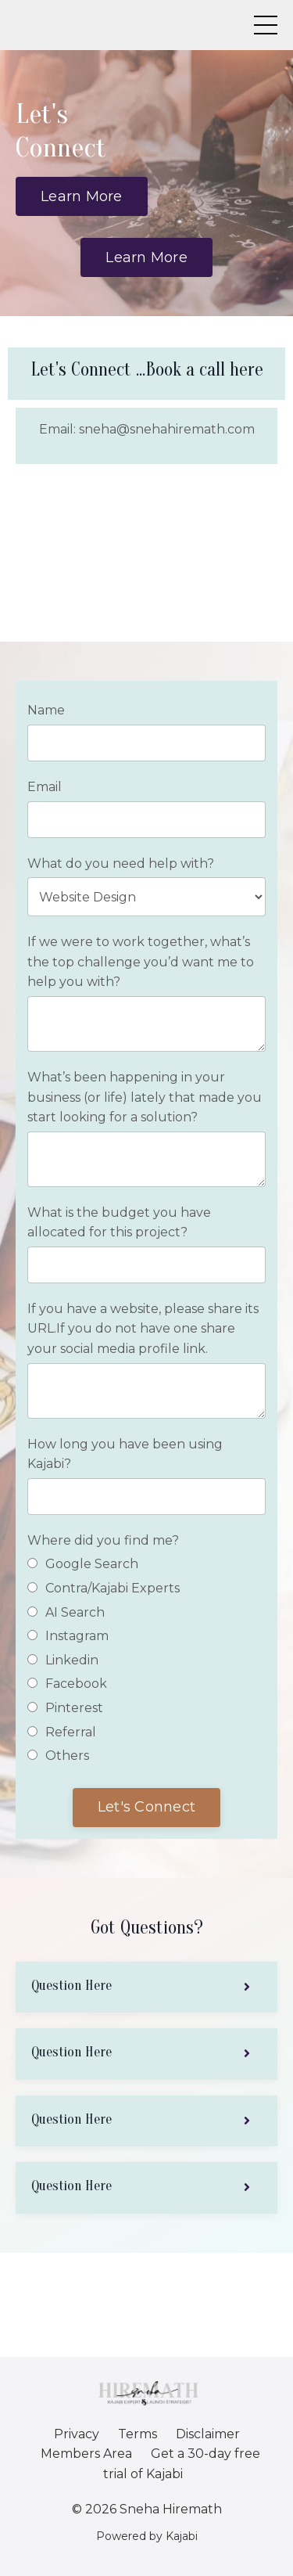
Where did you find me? (103, 1540)
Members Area (86, 2453)
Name (46, 710)
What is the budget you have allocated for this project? (119, 1222)
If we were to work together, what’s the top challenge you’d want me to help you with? (140, 961)
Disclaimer (208, 2434)
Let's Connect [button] (146, 1806)
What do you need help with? (120, 863)
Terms (137, 2434)
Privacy (76, 2434)
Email (44, 786)
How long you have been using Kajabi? (125, 1454)
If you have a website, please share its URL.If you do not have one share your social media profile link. (143, 1328)
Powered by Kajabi (147, 2536)
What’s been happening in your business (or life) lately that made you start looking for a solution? (144, 1097)
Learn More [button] (82, 196)
